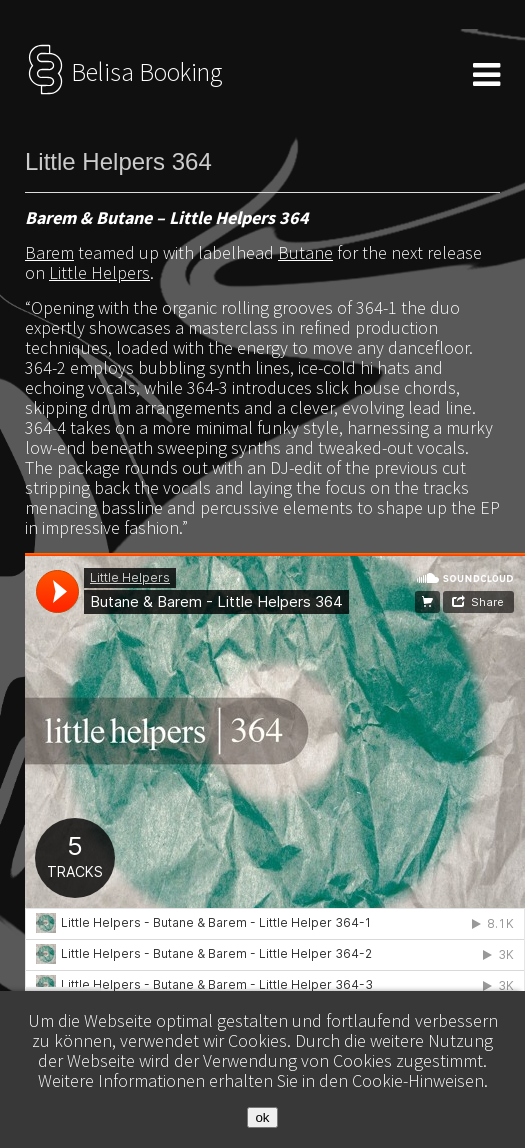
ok (262, 1117)
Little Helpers (99, 272)
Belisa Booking (123, 72)
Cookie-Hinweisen (418, 1080)
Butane (305, 252)
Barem (49, 252)
